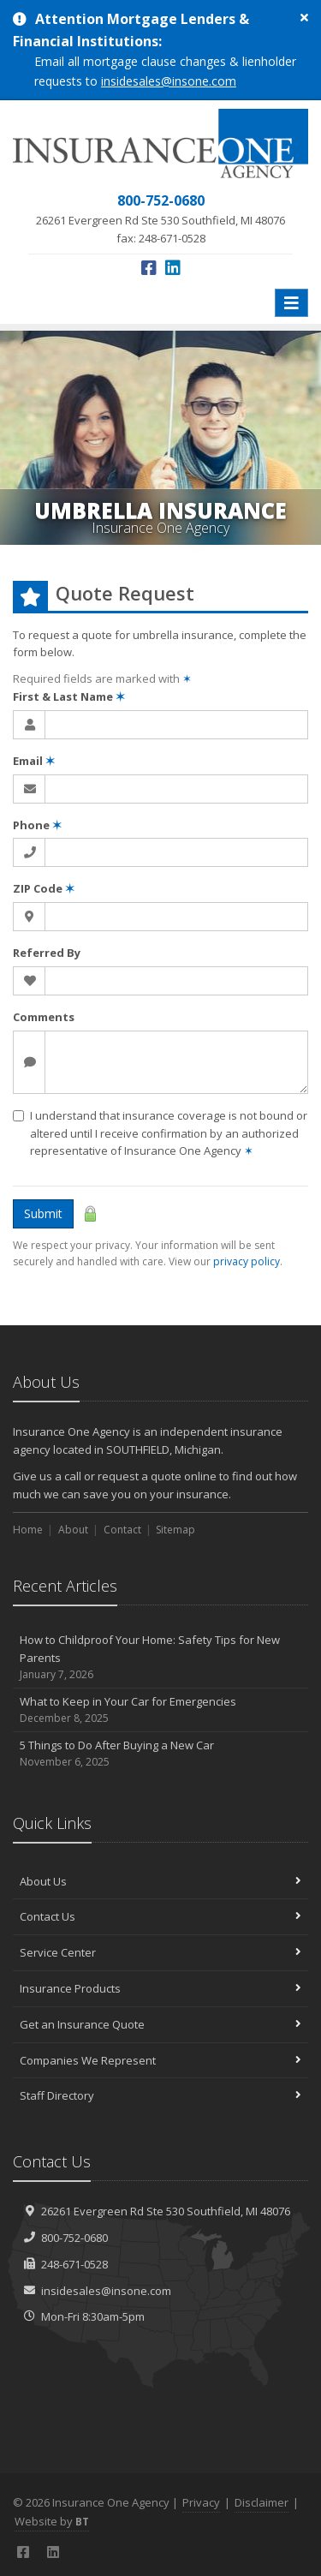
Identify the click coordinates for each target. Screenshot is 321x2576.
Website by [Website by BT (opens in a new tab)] (52, 2521)
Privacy (201, 2502)
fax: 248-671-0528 (160, 218)
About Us (160, 1881)
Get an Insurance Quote (160, 2024)
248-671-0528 (74, 2264)
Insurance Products (160, 1988)
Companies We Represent (160, 2060)
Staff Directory (160, 2095)
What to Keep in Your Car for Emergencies (160, 1710)
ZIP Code (43, 888)
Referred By (46, 952)
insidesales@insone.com (168, 81)
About (73, 1529)
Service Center (160, 1952)
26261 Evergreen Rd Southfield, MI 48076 (165, 2211)
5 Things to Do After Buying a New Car (160, 1754)
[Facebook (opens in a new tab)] (149, 267)
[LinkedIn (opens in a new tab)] (173, 267)
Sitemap (175, 1529)
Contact (122, 1529)
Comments (43, 1017)
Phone (37, 825)
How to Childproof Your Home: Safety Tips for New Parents (160, 1657)
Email (34, 760)
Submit (43, 1213)
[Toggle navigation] (291, 303)
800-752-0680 (74, 2237)
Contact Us (160, 1916)
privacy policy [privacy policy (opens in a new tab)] (246, 1261)
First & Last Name (69, 696)
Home (28, 1529)
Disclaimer (261, 2502)
